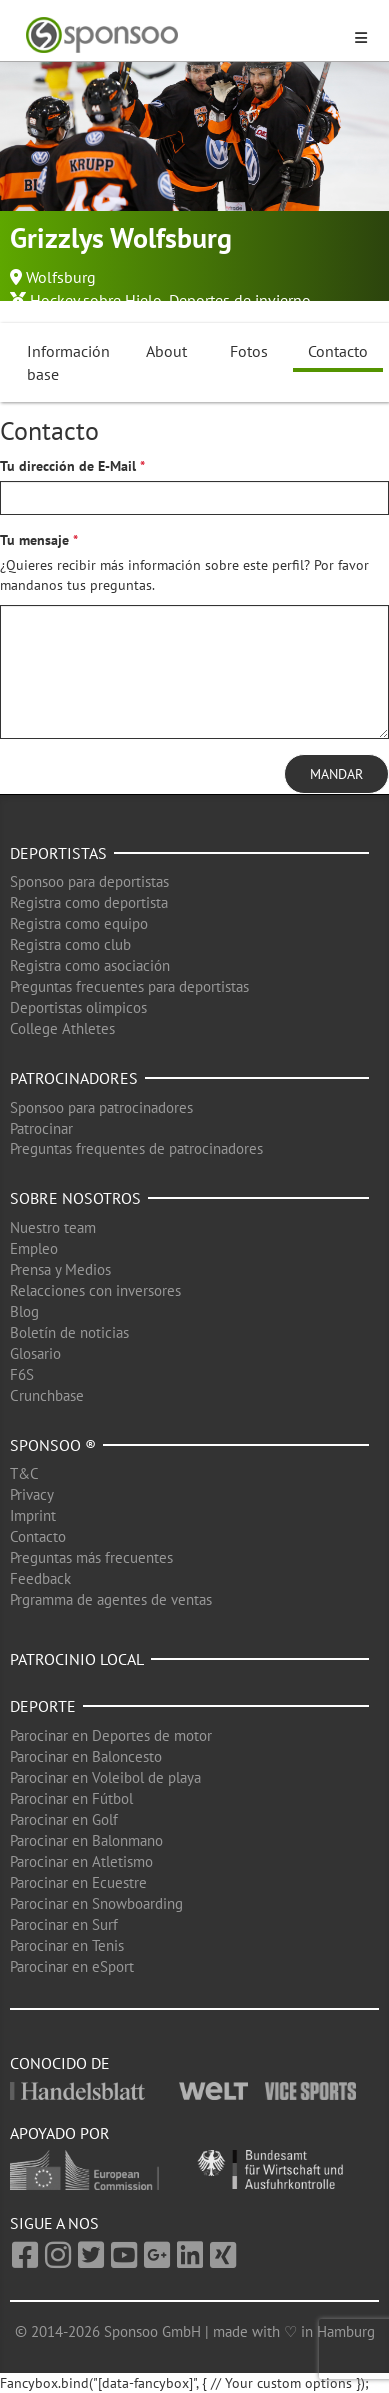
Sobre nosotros (75, 1198)
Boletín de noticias (69, 1332)
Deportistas (58, 853)
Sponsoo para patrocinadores (101, 1107)
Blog (24, 1311)
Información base (68, 362)
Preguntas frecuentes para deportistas (129, 986)
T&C (24, 1473)
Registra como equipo (79, 923)
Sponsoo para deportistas (89, 881)
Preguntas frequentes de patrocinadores (136, 1148)
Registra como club (70, 944)
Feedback (40, 1578)
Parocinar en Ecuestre (78, 1882)
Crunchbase (47, 1395)
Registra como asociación (90, 965)
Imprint (33, 1515)
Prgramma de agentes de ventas (111, 1599)
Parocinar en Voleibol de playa (105, 1777)
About (166, 351)
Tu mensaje (34, 540)
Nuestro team (53, 1227)
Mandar (336, 774)
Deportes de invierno (240, 300)
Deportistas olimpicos (78, 1007)
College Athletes (62, 1028)
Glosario (35, 1353)
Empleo (34, 1248)
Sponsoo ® (53, 1445)
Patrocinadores (74, 1078)
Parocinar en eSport (72, 1966)
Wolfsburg (61, 277)
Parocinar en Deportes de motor (111, 1735)
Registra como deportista (89, 902)
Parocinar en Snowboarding (96, 1903)
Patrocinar (41, 1128)
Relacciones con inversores (95, 1290)
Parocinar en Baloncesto (86, 1756)
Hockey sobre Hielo (96, 300)
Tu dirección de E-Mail (68, 466)
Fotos (249, 351)
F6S (22, 1374)
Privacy (32, 1494)
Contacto (338, 351)
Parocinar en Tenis (67, 1945)
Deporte (43, 1706)
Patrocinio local (77, 1659)
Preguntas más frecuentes (91, 1557)
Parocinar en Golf (64, 1819)
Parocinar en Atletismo (81, 1861)
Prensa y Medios (60, 1269)
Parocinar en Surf (64, 1924)
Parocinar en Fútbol (71, 1798)
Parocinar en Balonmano (86, 1840)
